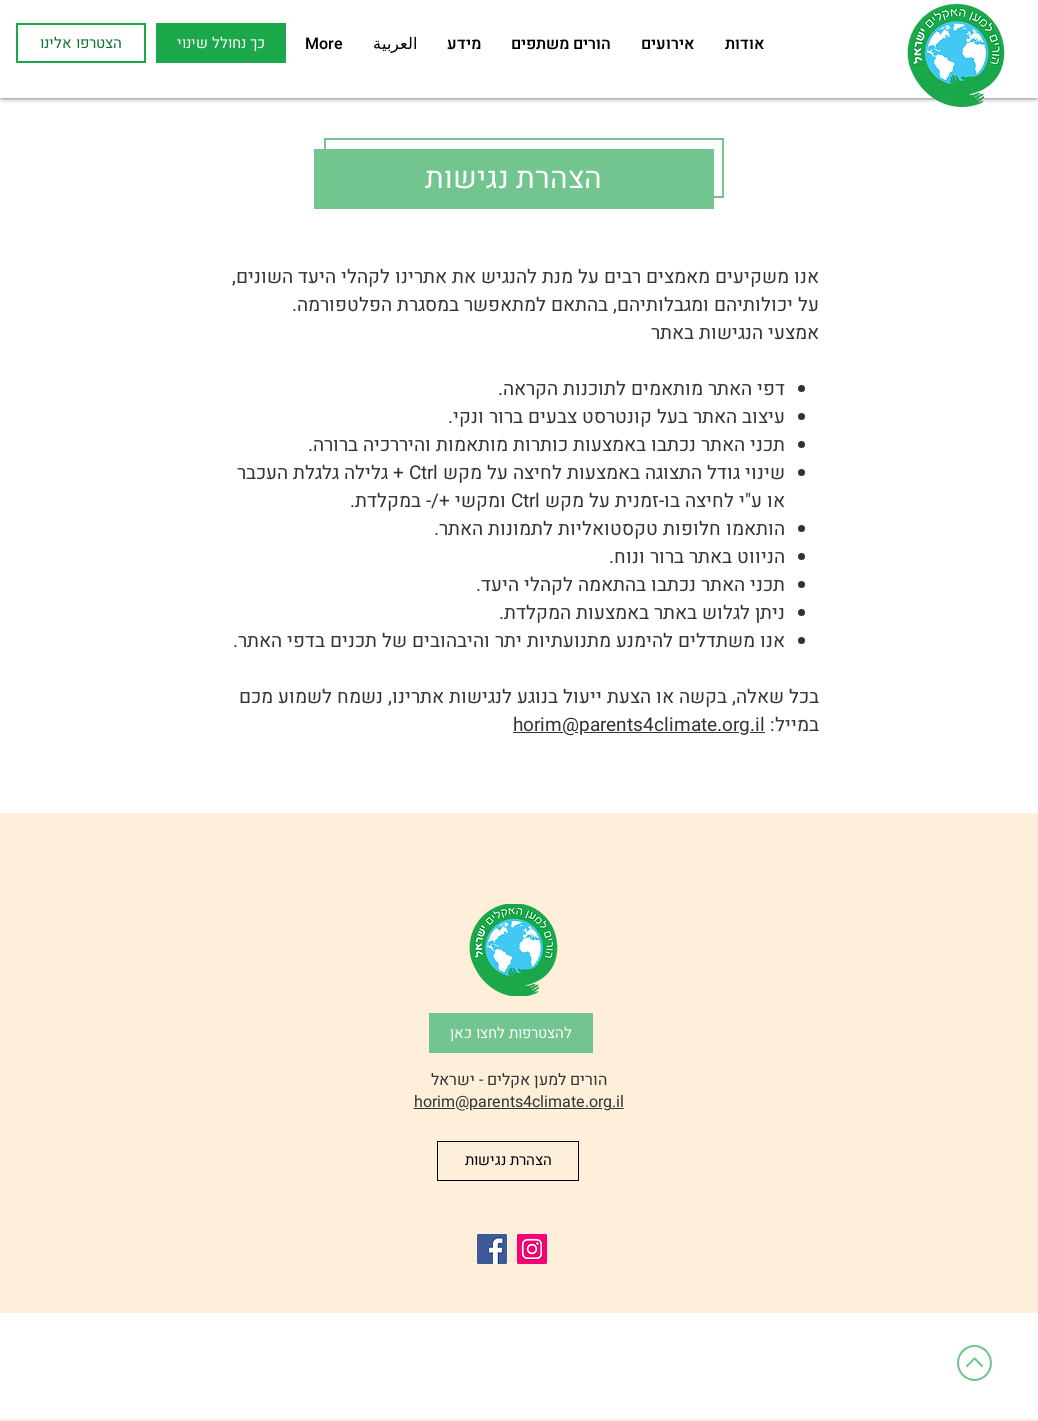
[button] (221, 43)
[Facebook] (492, 1249)
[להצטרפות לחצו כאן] (511, 1033)
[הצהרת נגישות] (508, 1161)
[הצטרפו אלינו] (81, 43)
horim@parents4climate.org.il (639, 725)
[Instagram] (532, 1249)
